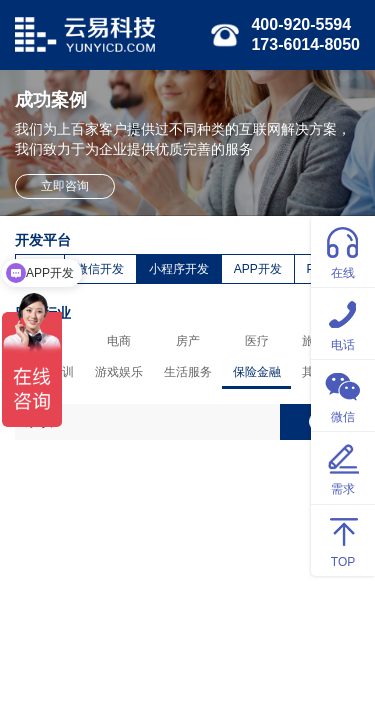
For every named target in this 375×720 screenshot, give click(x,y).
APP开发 (258, 269)
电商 (119, 341)
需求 (343, 466)
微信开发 (100, 269)
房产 (188, 341)
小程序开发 (179, 269)
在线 (343, 250)
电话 (343, 322)
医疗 (257, 341)
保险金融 (257, 372)
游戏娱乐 (119, 372)
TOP (343, 539)
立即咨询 (65, 186)
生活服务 (188, 372)
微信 (343, 394)
